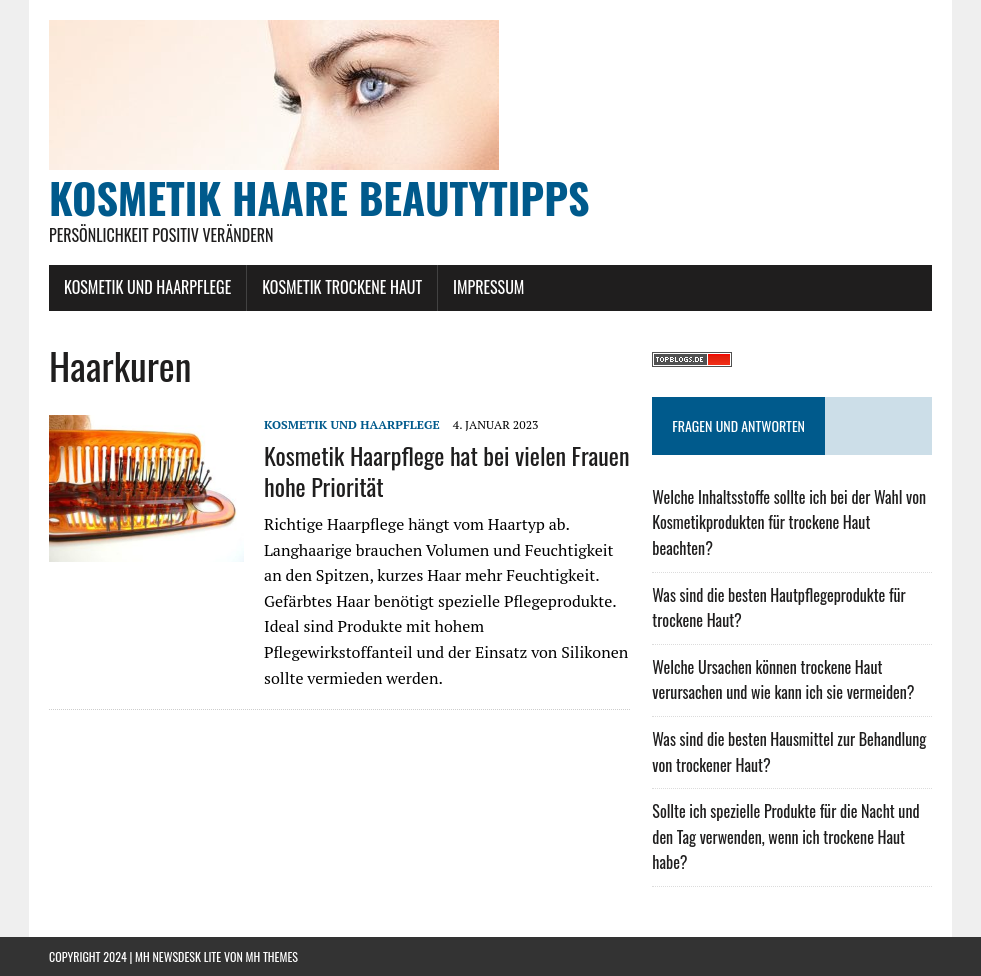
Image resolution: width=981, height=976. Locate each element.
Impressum (488, 287)
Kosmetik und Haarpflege (147, 287)
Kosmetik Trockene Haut (342, 287)
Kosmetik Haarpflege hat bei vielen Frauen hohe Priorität (446, 470)
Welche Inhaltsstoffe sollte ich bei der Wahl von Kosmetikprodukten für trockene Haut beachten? (789, 522)
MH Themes (272, 956)
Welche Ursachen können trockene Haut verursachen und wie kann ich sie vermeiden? (783, 680)
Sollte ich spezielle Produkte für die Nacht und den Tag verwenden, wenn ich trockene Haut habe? (785, 836)
